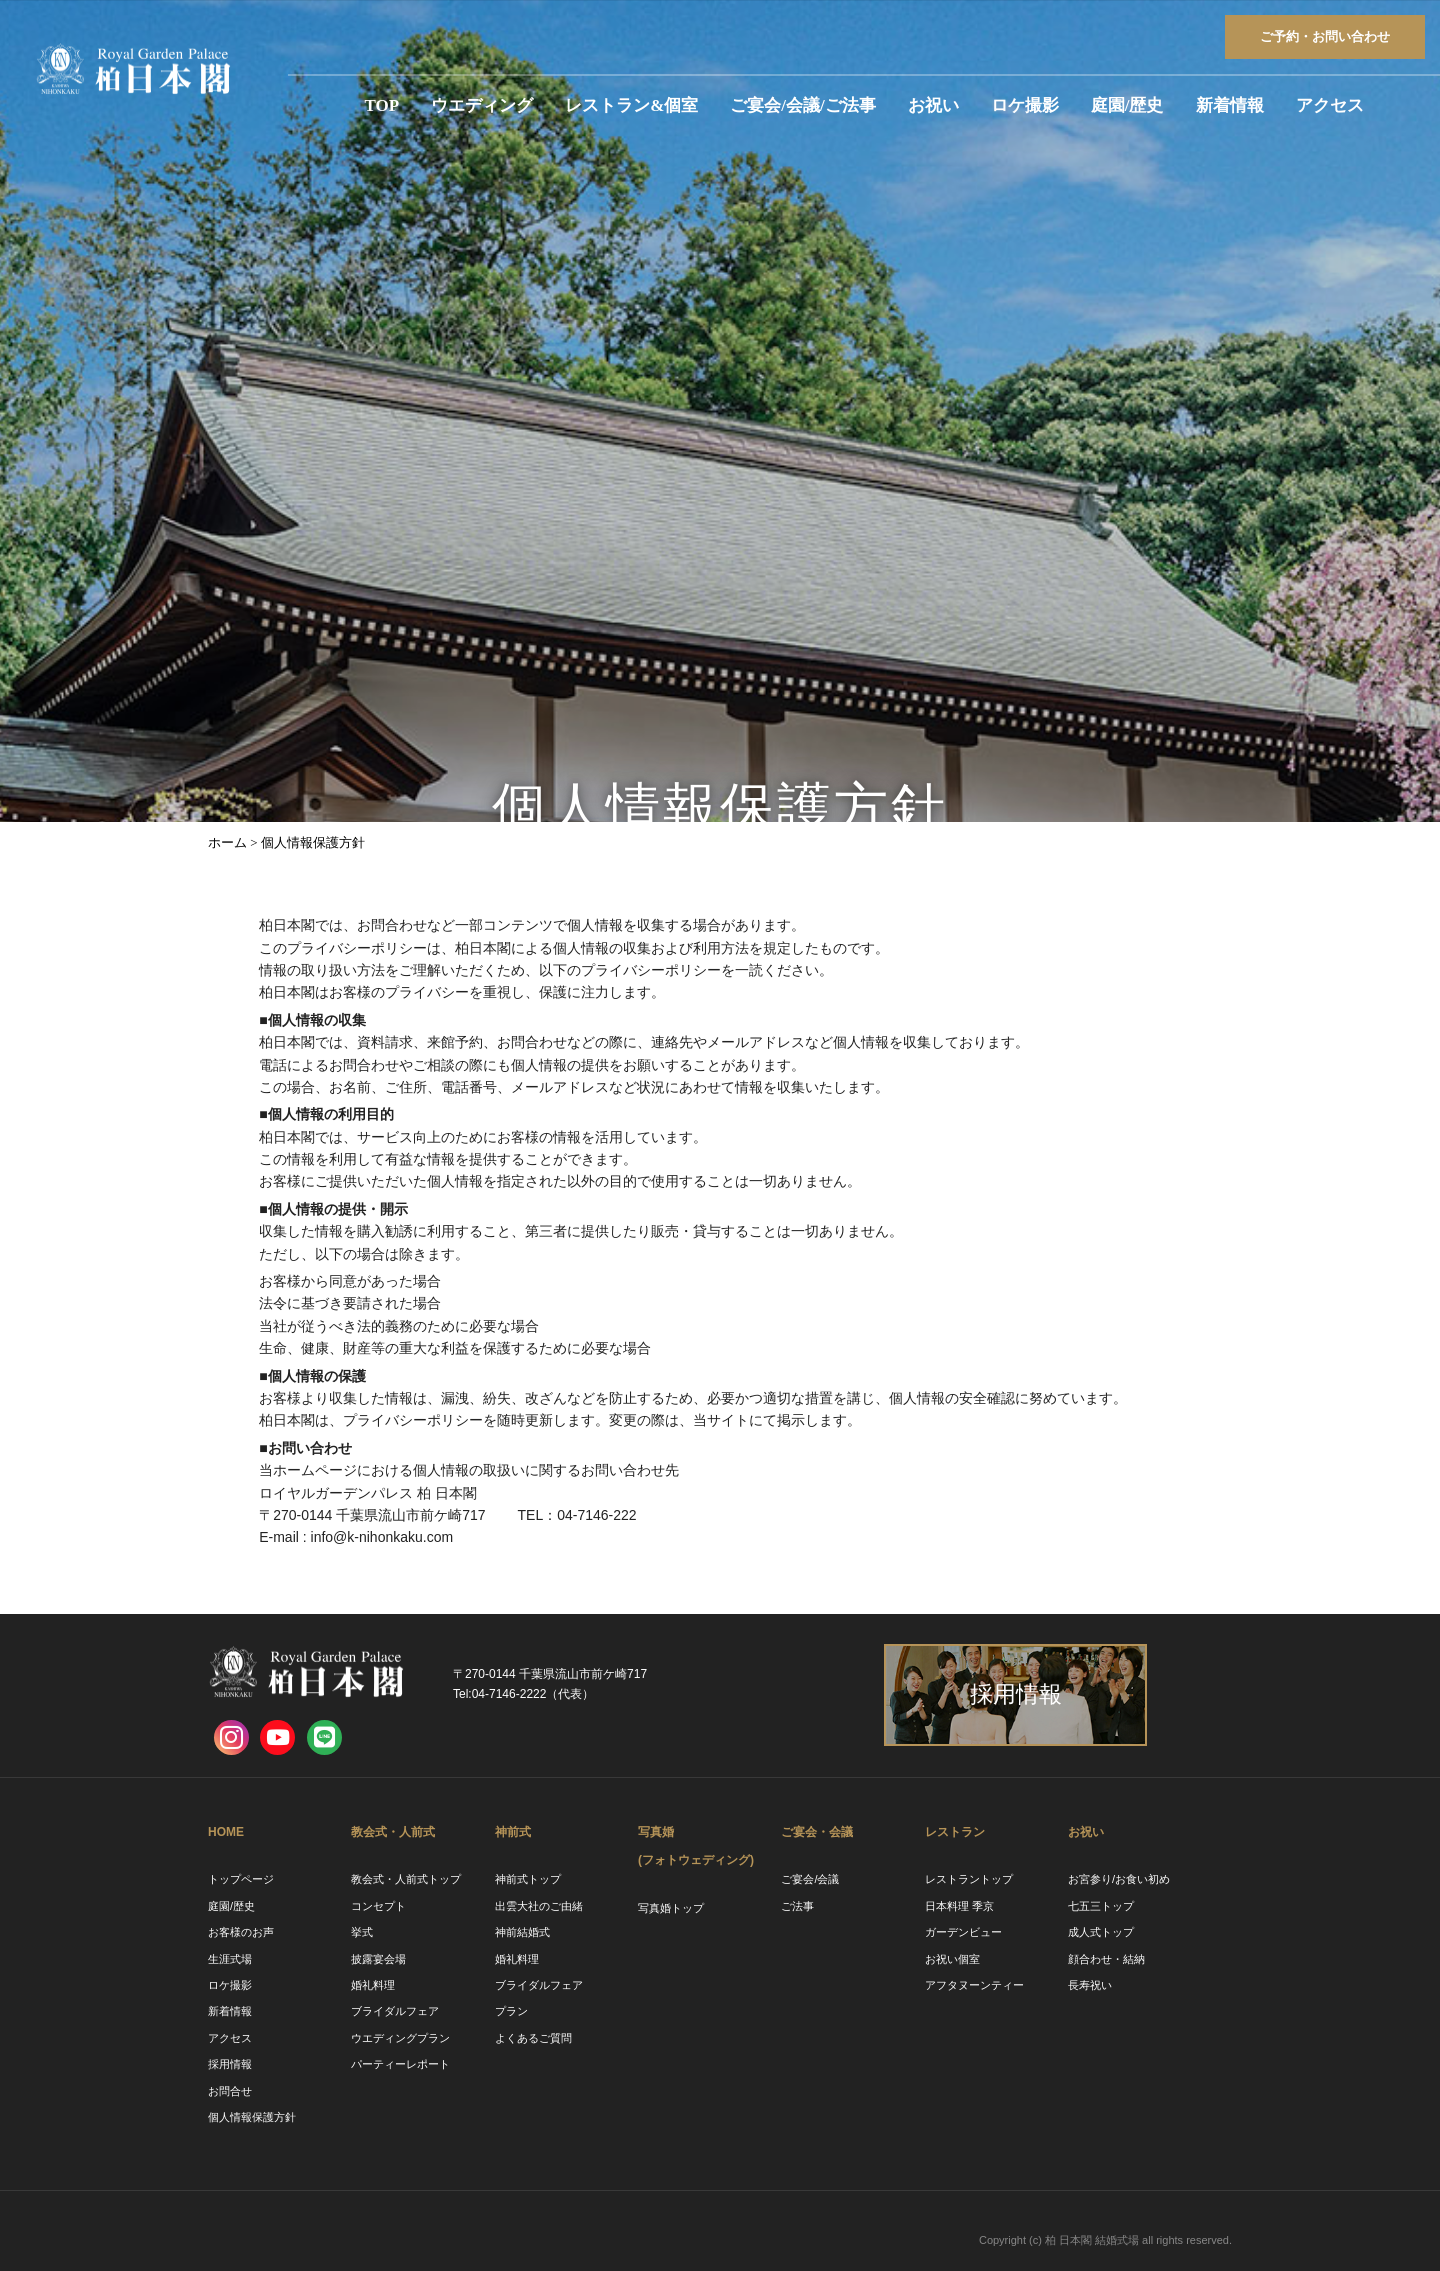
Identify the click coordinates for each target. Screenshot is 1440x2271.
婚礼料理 (373, 1985)
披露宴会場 (378, 1959)
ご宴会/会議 (810, 1879)
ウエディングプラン (400, 2038)
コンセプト (378, 1906)
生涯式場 (230, 1959)
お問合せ (230, 2091)
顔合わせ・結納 (1106, 1959)
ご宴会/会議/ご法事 (802, 105)
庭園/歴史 (1127, 105)
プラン (511, 2011)
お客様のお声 (241, 1932)
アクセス (1330, 105)
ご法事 (797, 1906)
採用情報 (230, 2064)
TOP (382, 105)
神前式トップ (528, 1879)
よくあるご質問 (533, 2038)
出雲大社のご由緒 (539, 1906)
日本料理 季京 (959, 1906)
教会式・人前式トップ (406, 1879)
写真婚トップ (671, 1908)
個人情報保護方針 (252, 2117)
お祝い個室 (952, 1959)
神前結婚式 (522, 1932)
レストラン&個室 (631, 105)
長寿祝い (1090, 1985)
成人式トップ (1101, 1932)
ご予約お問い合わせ (1325, 36)
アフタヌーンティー (974, 1985)
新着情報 (1230, 105)
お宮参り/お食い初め (1119, 1879)
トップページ (241, 1879)
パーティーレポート (400, 2064)
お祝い (933, 105)
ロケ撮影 (1025, 105)
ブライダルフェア (395, 2011)
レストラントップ (969, 1879)
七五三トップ (1101, 1906)
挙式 (362, 1932)
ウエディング (482, 105)
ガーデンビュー (963, 1932)
